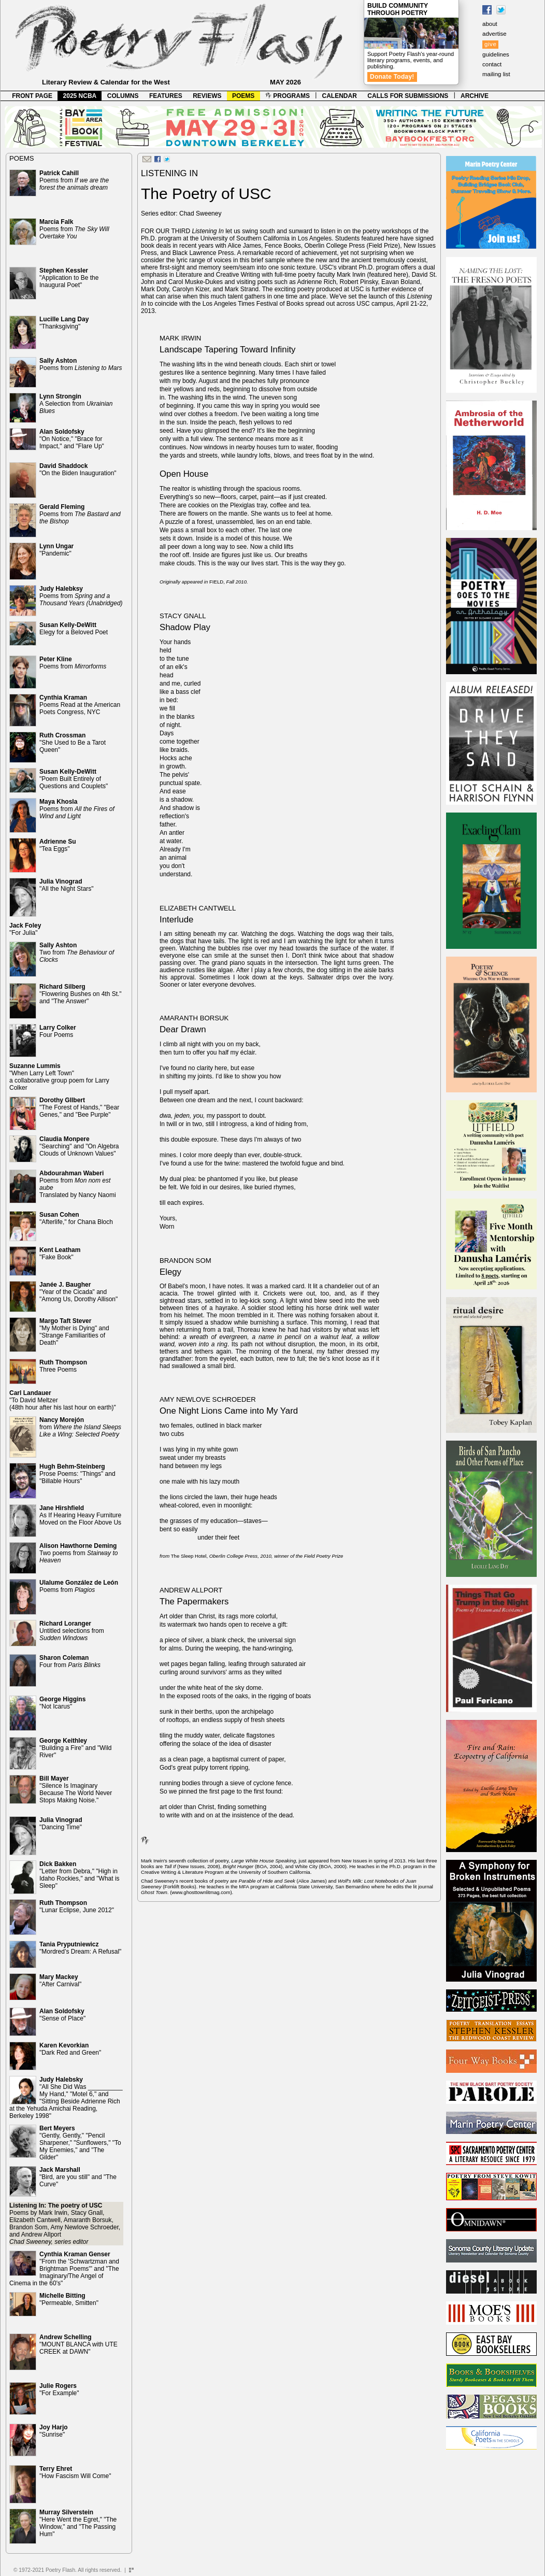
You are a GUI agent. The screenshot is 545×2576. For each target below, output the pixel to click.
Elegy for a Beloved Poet (73, 628)
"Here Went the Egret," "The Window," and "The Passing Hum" (78, 2523)
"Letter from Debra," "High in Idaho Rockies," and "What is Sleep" (79, 1874)
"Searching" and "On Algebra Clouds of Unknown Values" (79, 1146)
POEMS (243, 95)
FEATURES (165, 95)
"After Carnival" (60, 1980)
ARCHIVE (475, 95)
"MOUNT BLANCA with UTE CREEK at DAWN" (78, 2344)
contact (491, 64)
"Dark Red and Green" (70, 2049)
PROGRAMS (287, 95)
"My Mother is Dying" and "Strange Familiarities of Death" (74, 1331)
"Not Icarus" (62, 1703)
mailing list (496, 74)
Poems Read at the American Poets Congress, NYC (79, 705)
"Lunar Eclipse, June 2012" (76, 1906)
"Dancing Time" (60, 1823)
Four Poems (57, 1031)
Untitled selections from (71, 1631)
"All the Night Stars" (66, 885)
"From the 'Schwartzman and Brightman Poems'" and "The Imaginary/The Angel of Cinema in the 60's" (64, 2269)
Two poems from (78, 1553)
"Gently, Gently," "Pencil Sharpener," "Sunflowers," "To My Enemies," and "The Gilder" (80, 2143)
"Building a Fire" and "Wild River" (75, 1748)
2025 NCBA (80, 95)
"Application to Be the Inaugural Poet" (68, 278)
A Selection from (75, 404)
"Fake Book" (59, 1253)
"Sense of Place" (62, 2015)
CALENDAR (339, 95)
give (490, 44)
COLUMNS (123, 95)
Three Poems (63, 1366)
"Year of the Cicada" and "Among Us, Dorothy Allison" (78, 1292)
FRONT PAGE (32, 95)
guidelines (495, 54)
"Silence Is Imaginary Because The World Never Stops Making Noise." (75, 1789)
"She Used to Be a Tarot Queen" (72, 742)
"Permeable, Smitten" (68, 2299)
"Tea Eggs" (57, 845)
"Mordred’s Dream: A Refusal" (80, 1948)
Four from (70, 1661)
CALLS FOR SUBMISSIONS (407, 95)
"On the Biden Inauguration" (78, 469)
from (80, 1427)
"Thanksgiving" (64, 323)
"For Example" (59, 2389)
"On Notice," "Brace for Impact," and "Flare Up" (71, 439)
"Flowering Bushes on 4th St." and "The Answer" (80, 994)
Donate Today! (392, 76)
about (489, 24)
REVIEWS (207, 95)
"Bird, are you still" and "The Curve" (78, 2177)
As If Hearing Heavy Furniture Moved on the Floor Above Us (80, 1515)
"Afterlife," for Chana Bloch (76, 1218)
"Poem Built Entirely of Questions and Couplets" (73, 779)
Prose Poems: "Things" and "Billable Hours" (77, 1474)
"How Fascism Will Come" (75, 2472)
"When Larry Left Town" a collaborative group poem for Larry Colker (59, 1076)
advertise (494, 34)
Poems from (74, 180)
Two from (76, 952)
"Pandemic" (56, 550)
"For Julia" (25, 929)
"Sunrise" (53, 2431)
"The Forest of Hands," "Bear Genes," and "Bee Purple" (79, 1107)
